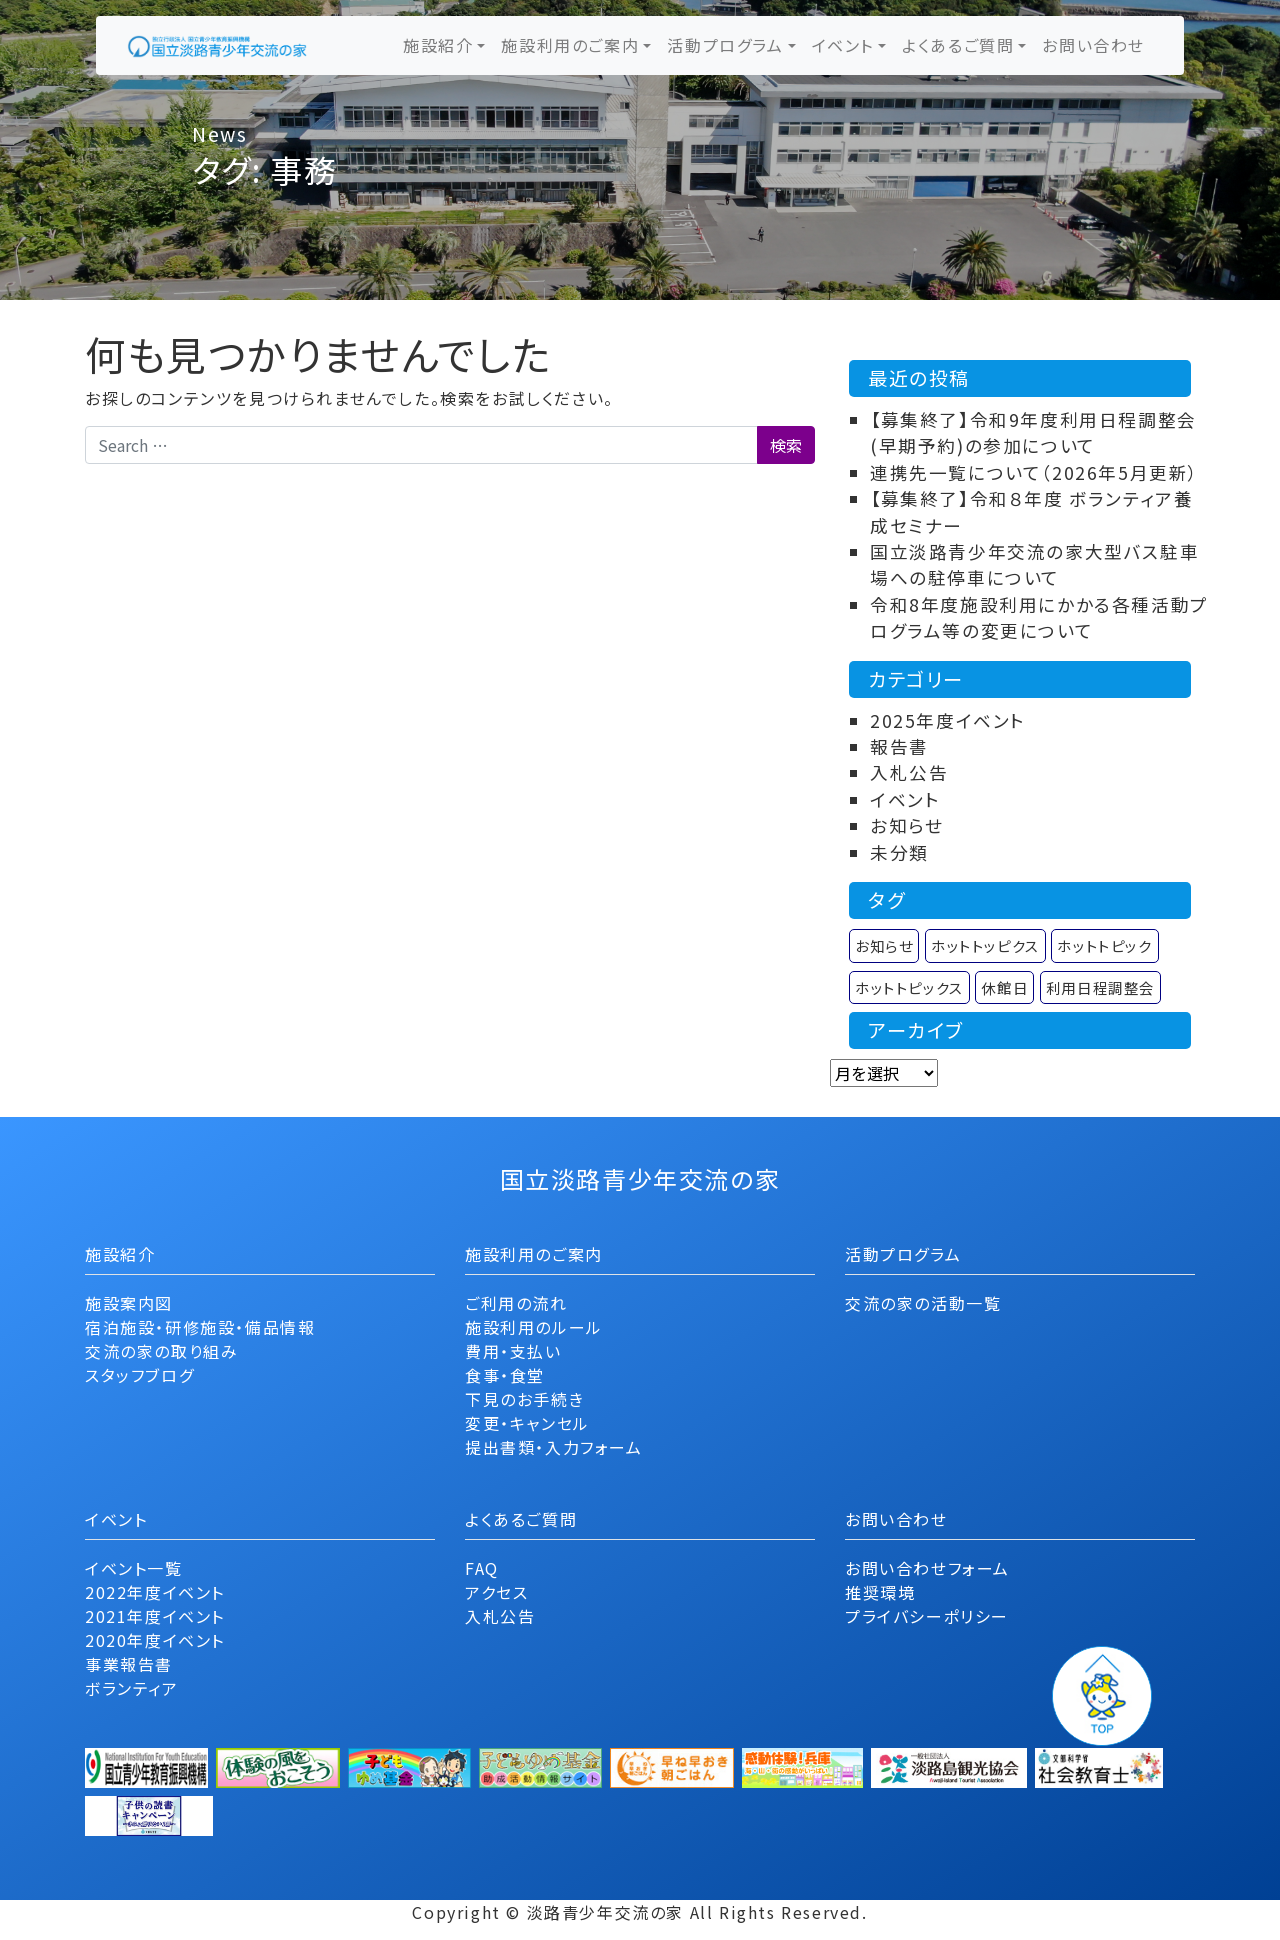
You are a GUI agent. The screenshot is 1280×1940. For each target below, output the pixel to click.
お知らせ (906, 825)
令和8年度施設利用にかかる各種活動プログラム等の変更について (1039, 617)
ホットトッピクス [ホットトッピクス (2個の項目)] (985, 945)
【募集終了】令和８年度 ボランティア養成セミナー (1031, 511)
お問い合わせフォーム (927, 1568)
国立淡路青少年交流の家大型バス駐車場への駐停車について (1034, 564)
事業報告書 (129, 1664)
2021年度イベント (155, 1616)
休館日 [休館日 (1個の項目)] (1004, 987)
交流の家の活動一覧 (923, 1303)
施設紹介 (438, 45)
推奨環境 (880, 1592)
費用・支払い (513, 1351)
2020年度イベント (155, 1640)
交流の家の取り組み (161, 1351)
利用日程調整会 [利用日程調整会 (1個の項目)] (1100, 987)
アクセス (496, 1592)
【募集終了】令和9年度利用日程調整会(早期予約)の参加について (1033, 432)
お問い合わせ (1093, 45)
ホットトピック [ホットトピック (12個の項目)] (1104, 945)
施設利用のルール (534, 1327)
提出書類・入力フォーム (554, 1447)
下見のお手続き (524, 1399)
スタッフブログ (139, 1375)
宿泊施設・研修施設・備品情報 (200, 1327)
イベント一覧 (134, 1568)
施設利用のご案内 (570, 45)
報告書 (899, 746)
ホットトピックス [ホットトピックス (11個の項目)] (909, 987)
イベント (843, 45)
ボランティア (132, 1688)
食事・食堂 (505, 1375)
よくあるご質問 (958, 45)
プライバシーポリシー (927, 1616)
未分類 (899, 852)
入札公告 (909, 772)
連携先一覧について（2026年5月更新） (1034, 472)
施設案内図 (129, 1303)
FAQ (482, 1568)
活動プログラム (725, 45)
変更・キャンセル (527, 1423)
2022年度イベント (155, 1592)
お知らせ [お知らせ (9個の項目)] (884, 945)
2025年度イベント (948, 720)
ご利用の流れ (516, 1303)
